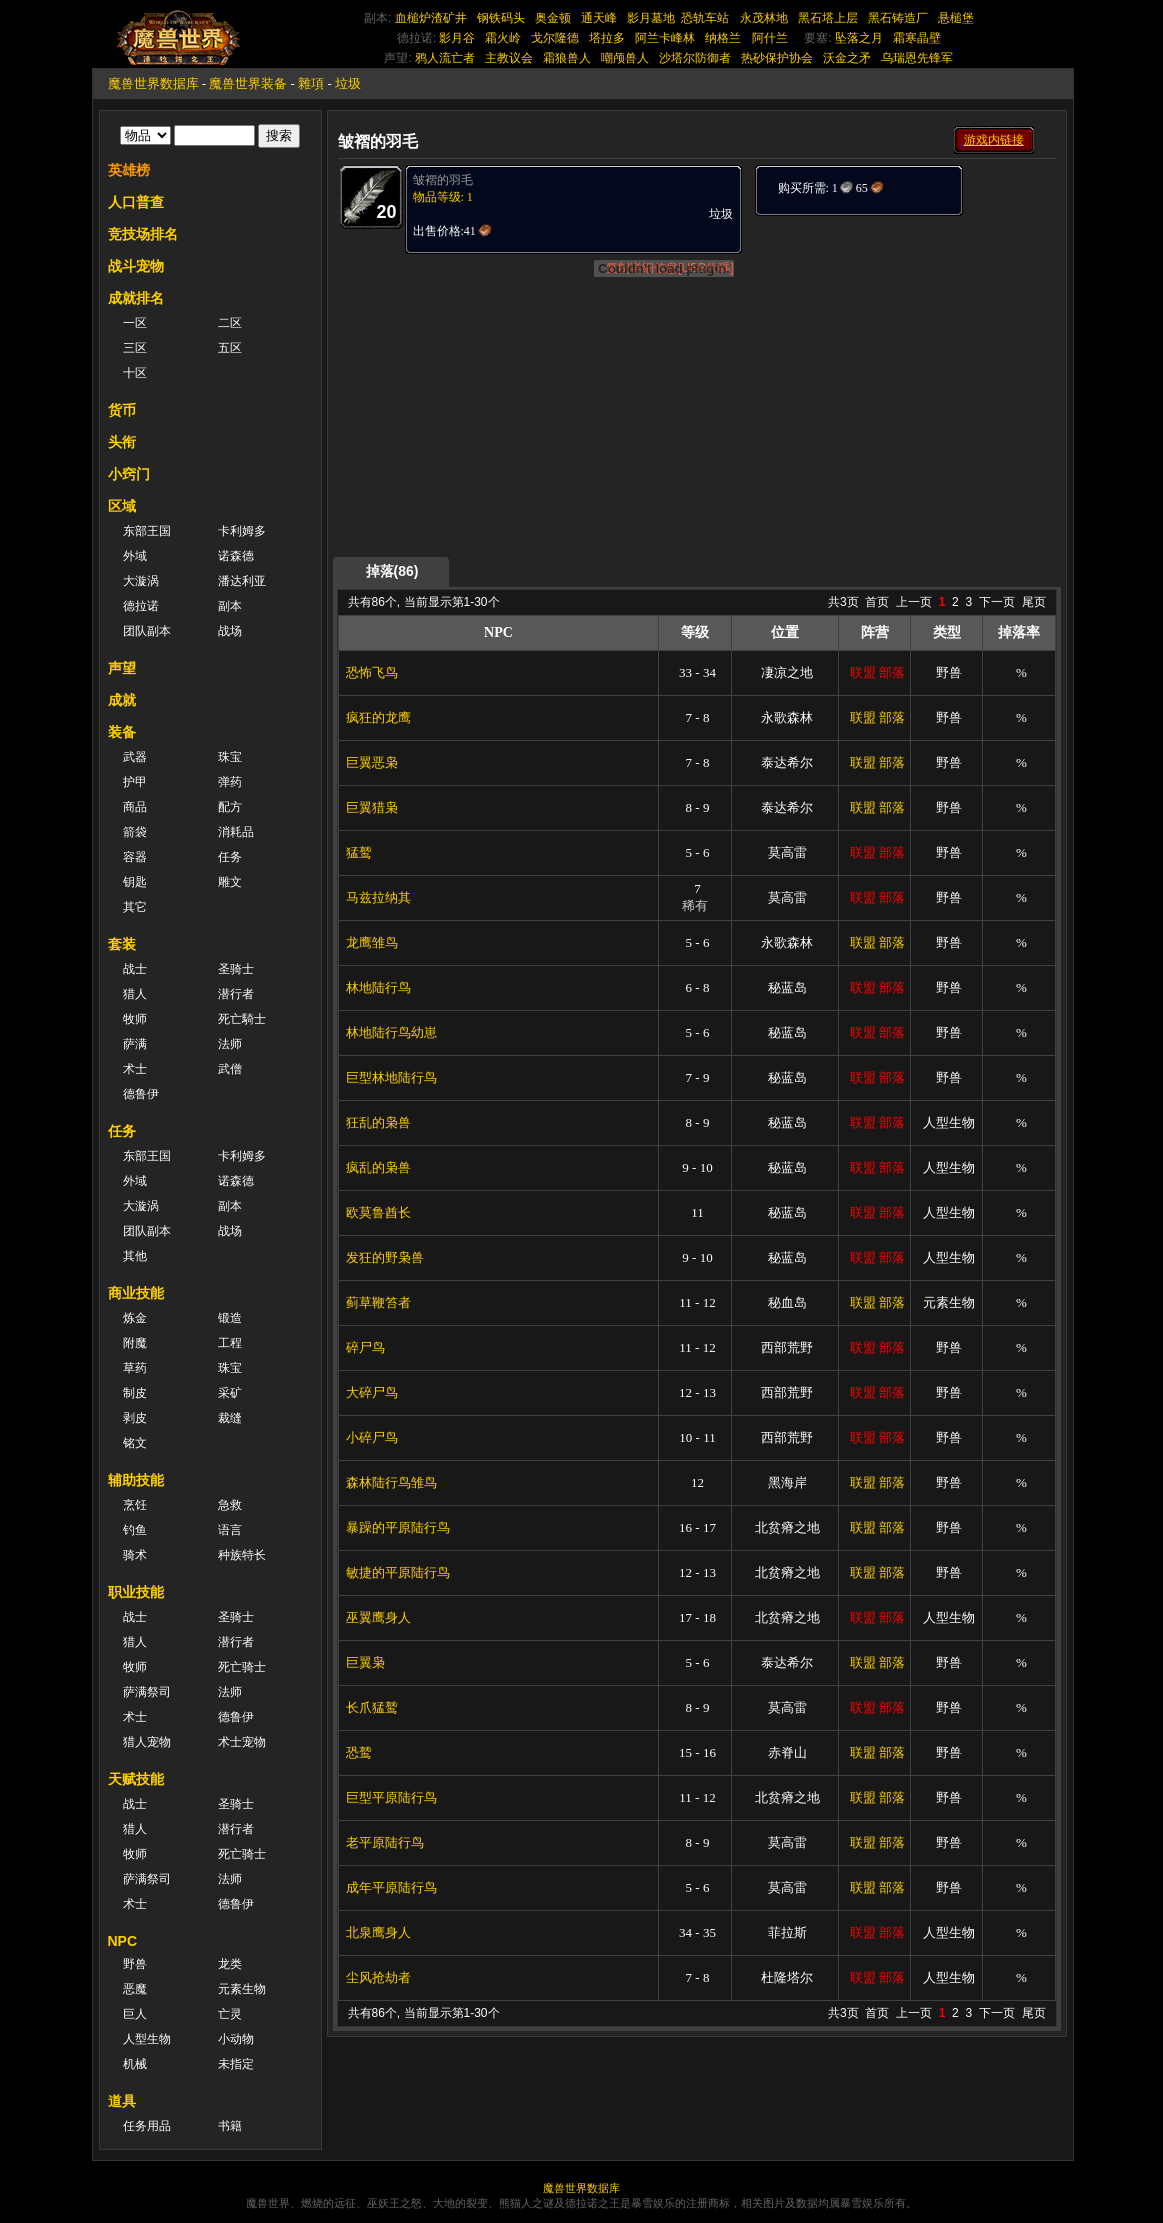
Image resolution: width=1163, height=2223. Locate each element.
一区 (135, 323)
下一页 (997, 602)
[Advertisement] (904, 342)
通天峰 (599, 18)
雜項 (311, 83)
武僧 (230, 1069)
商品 (135, 807)
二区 (230, 323)
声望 (122, 668)
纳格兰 (723, 38)
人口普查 (136, 202)
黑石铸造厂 (898, 18)
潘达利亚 (242, 581)
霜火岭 (503, 38)
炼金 (135, 1318)
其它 (135, 907)
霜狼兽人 (567, 58)
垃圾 (348, 83)
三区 (135, 348)
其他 (135, 1256)
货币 (122, 410)
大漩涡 (141, 581)
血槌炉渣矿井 (431, 18)
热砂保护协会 (777, 58)
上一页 (914, 602)
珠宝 (230, 757)
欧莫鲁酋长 (378, 1212)
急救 (230, 1505)
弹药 (230, 782)
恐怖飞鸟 (372, 672)
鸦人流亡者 (445, 58)
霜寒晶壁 (917, 38)
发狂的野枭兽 (385, 1257)
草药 (135, 1368)
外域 (135, 556)
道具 (122, 2101)
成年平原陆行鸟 (391, 1887)
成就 (122, 700)
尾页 (1034, 602)
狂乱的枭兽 (378, 1122)
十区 (135, 373)
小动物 (236, 2039)
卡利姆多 (242, 531)
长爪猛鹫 (372, 1707)
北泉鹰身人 (378, 1932)
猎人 (135, 994)
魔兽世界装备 (248, 83)
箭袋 (135, 832)
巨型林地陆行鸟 (391, 1077)
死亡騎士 (242, 1019)
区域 (122, 506)
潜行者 (236, 994)
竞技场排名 (143, 234)
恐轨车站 (705, 18)
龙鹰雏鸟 (372, 942)
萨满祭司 (147, 1692)
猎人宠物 (147, 1742)
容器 (135, 857)
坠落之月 (859, 38)
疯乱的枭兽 (378, 1167)
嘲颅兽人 (625, 58)
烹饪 (135, 1505)
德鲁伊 (141, 1094)
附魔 (135, 1343)
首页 (877, 602)
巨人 (135, 2014)
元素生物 (242, 1989)
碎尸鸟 (365, 1347)
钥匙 (135, 882)
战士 (135, 969)
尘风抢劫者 (378, 1977)
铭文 (135, 1443)
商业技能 (136, 1293)
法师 (230, 1044)
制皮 (135, 1393)
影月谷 (457, 38)
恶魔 (135, 1989)
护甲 (135, 782)
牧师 (135, 1019)
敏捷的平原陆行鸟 (398, 1572)
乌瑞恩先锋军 (917, 58)
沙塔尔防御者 (695, 58)
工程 (230, 1343)
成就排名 (136, 298)
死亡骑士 (242, 1667)
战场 (230, 631)
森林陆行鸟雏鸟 (391, 1482)
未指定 (236, 2064)
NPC (123, 1941)
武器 (135, 757)
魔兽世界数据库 (153, 83)
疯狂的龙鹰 (378, 717)
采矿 (230, 1393)
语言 (230, 1530)
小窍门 (129, 474)
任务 (230, 857)
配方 (230, 807)
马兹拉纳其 (378, 897)
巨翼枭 (365, 1662)
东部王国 (147, 531)
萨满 (135, 1044)
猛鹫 (359, 852)
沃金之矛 (847, 58)
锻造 (230, 1318)
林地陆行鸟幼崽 (391, 1032)
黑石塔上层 (828, 18)
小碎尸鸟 (372, 1437)
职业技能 (136, 1592)
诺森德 (236, 556)
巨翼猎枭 (372, 807)
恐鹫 (359, 1752)
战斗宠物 (136, 266)
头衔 (122, 442)
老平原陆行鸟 (385, 1842)
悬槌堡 (956, 18)
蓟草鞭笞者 (378, 1302)
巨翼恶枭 (372, 762)
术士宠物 (242, 1742)
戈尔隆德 (555, 38)
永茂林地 (764, 18)
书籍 (230, 2126)
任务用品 (147, 2126)
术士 (135, 1069)
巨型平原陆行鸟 (391, 1797)
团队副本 (147, 631)
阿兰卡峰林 (665, 38)
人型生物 (147, 2039)
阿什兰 (770, 38)
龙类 (230, 1964)
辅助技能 (136, 1480)
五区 (230, 348)
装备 (122, 732)
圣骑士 (236, 969)
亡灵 (230, 2014)
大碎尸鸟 (372, 1392)
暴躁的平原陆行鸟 (398, 1527)
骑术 (135, 1555)
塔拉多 (607, 38)
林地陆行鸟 (378, 987)
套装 (122, 944)
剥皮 (135, 1418)
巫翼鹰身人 (378, 1617)
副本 (230, 606)
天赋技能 (136, 1779)
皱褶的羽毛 (443, 180)
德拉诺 (141, 606)
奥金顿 (553, 18)
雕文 (230, 882)
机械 (135, 2064)
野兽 (135, 1964)
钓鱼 (135, 1530)
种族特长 (242, 1555)
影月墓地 (651, 18)
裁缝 (230, 1418)
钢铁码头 (501, 18)
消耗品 (236, 832)
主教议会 (509, 58)
